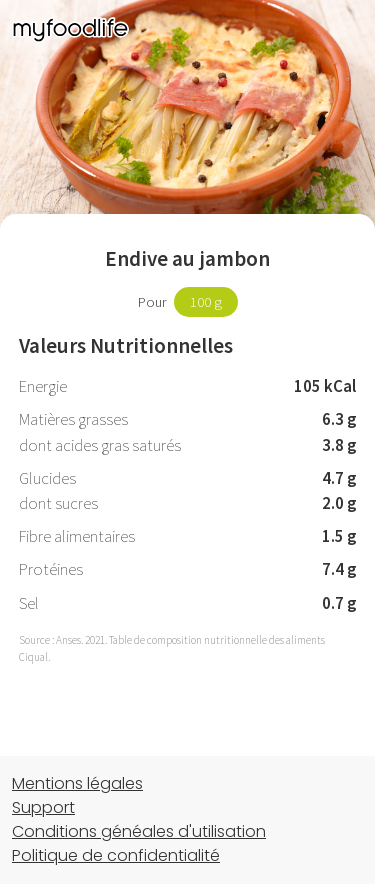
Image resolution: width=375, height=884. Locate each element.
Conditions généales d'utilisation (139, 831)
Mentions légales (77, 783)
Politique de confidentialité (116, 855)
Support (43, 807)
